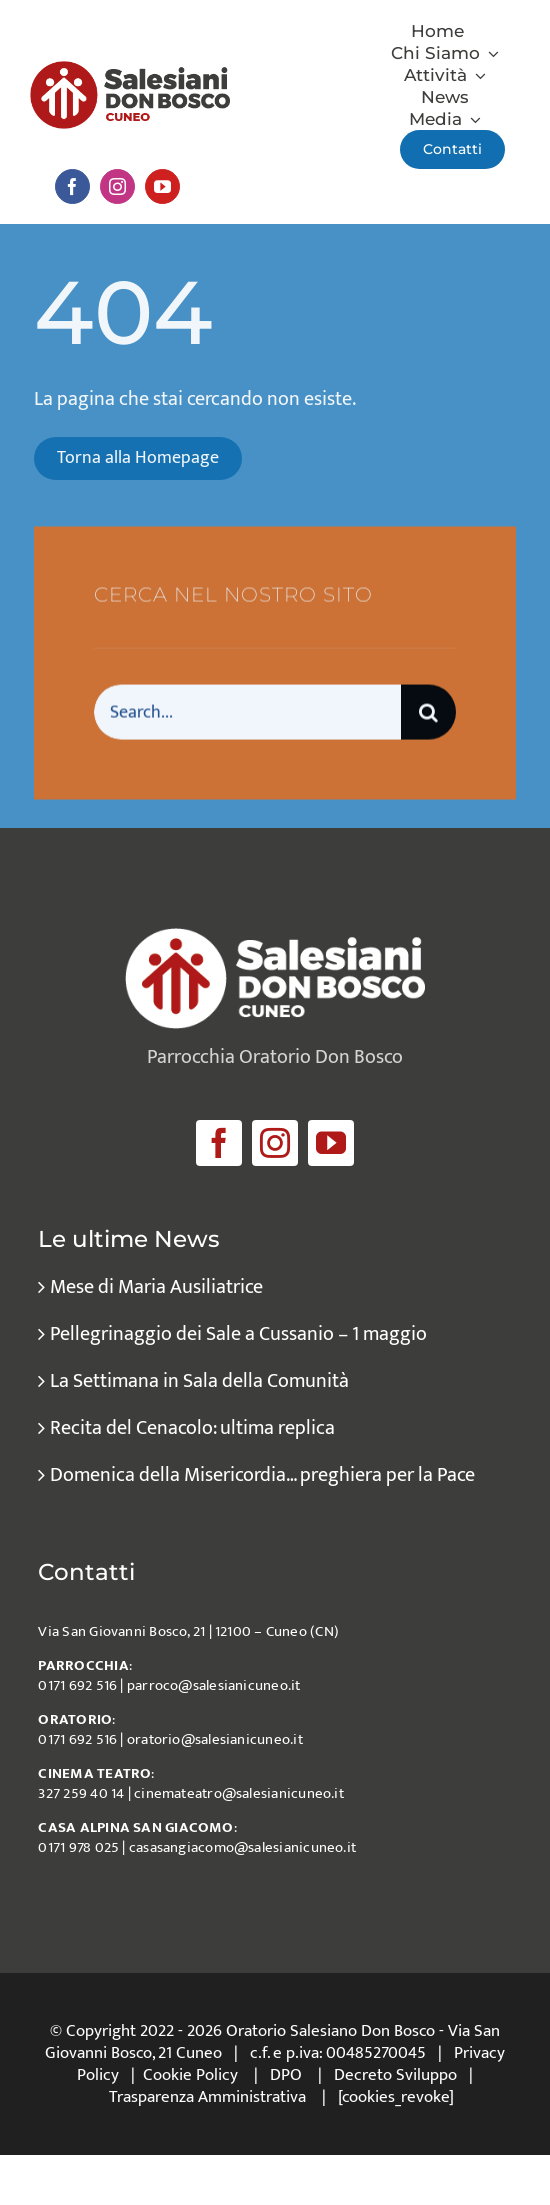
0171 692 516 (77, 1685)
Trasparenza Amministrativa (207, 2097)
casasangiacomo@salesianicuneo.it (242, 1847)
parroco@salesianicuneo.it (214, 1685)
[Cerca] (428, 714)
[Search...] (247, 714)
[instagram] (117, 186)
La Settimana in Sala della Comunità (199, 1381)
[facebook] (72, 186)
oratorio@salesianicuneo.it (215, 1739)
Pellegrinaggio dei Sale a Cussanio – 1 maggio (238, 1334)
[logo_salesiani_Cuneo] (130, 71)
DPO (286, 2075)
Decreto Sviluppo (395, 2075)
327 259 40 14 (81, 1793)
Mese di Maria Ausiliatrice (156, 1287)
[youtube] (162, 186)
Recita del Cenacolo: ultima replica (192, 1428)
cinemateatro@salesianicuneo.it (239, 1793)
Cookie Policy (190, 2075)
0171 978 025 (78, 1847)
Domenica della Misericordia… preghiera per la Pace (262, 1475)
